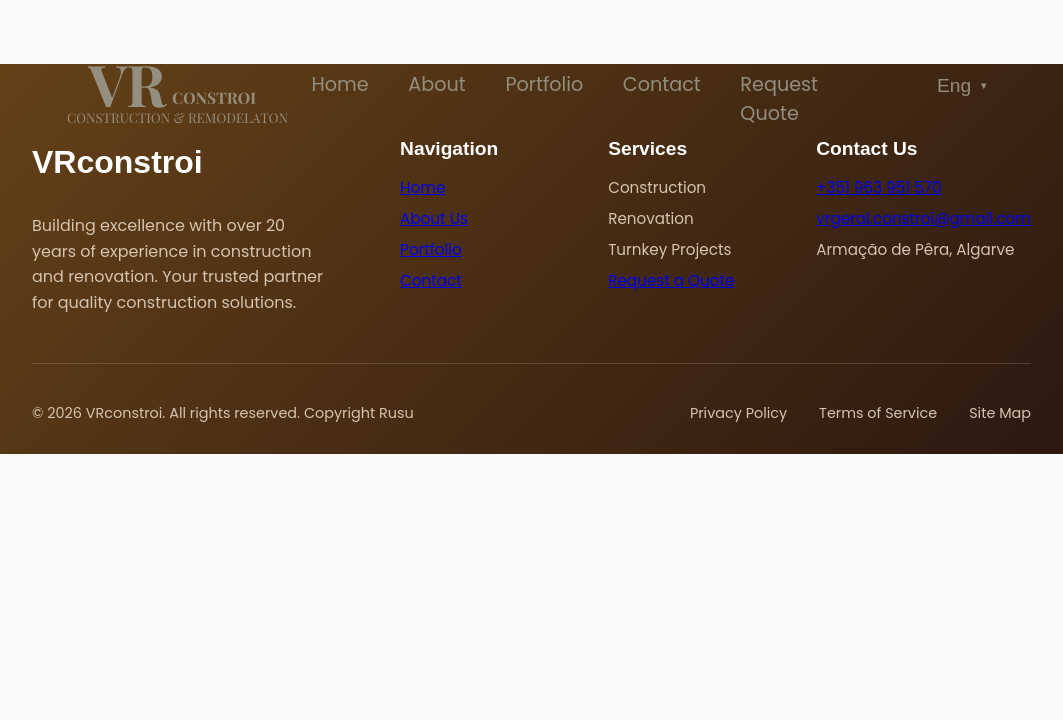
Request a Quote (671, 280)
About (436, 84)
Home (339, 84)
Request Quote (779, 99)
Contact (662, 84)
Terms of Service (878, 413)
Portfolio (543, 84)
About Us (434, 218)
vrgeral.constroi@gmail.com (923, 218)
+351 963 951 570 (878, 187)
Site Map (1000, 413)
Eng (963, 85)
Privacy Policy (738, 413)
